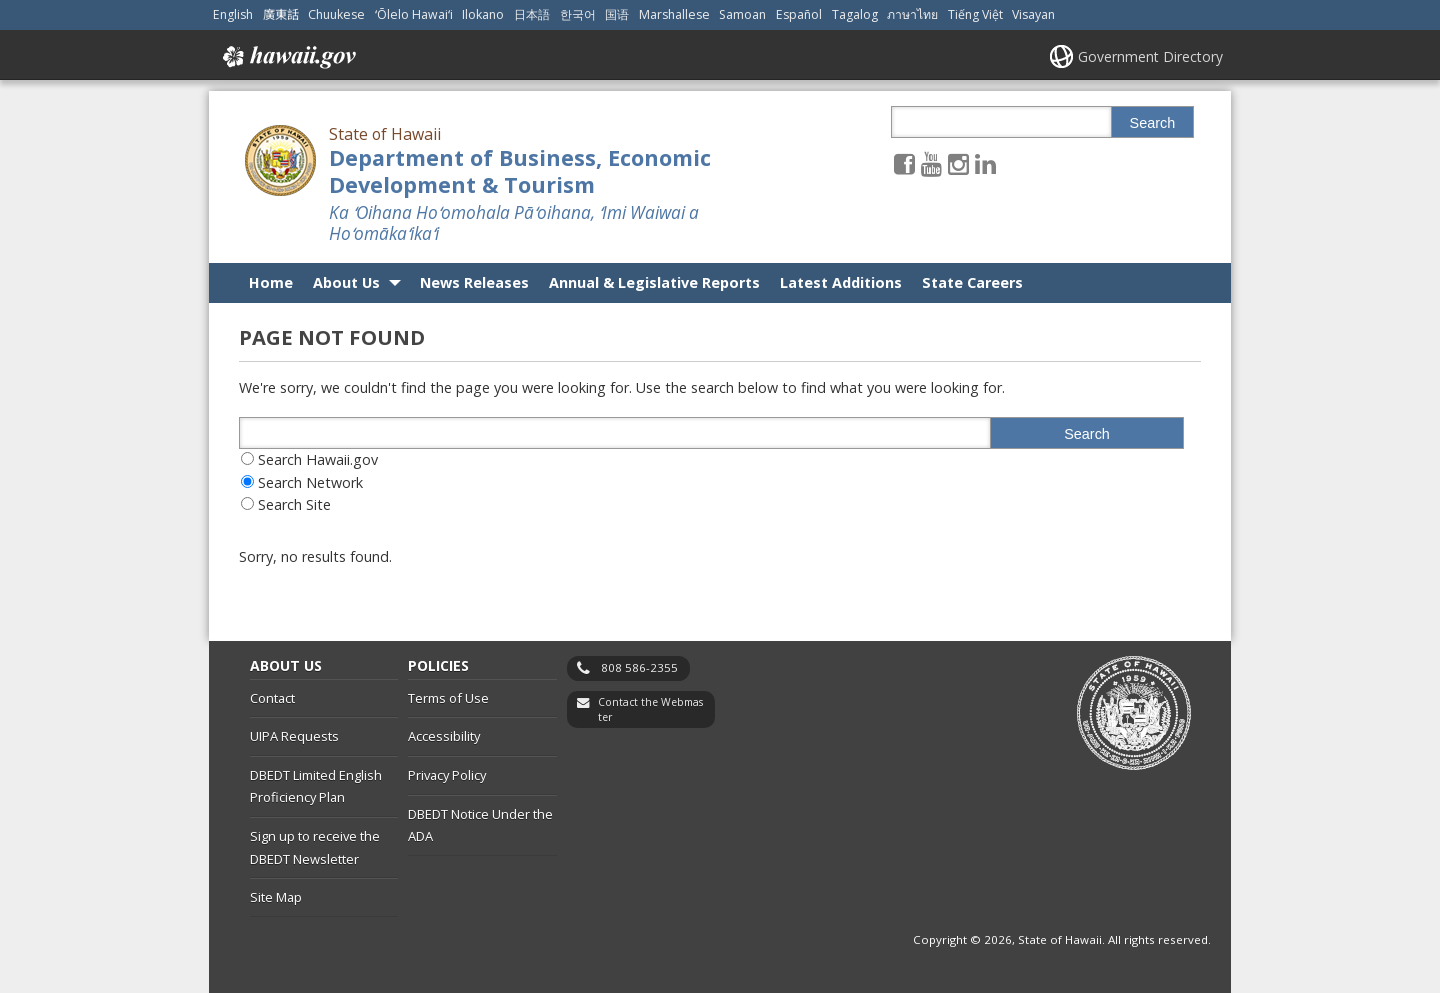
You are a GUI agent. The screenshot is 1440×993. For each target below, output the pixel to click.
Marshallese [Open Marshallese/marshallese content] (674, 14)
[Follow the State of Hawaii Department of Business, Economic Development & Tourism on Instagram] (958, 163)
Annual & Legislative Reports (654, 282)
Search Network (310, 482)
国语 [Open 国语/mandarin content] (617, 14)
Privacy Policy (447, 775)
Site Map (276, 897)
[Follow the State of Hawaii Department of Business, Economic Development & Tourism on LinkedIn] (985, 163)
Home (271, 282)
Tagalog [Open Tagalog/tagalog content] (855, 14)
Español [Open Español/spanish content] (799, 14)
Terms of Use (448, 698)
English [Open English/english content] (233, 14)
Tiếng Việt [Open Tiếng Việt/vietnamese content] (975, 14)
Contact (272, 698)
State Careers (972, 282)
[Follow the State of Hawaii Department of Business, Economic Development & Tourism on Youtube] (931, 163)
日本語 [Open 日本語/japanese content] (532, 14)
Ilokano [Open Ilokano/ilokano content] (483, 14)
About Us (346, 282)
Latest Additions (841, 282)
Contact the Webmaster (650, 709)
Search (1153, 123)
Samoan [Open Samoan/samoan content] (742, 14)
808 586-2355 (639, 667)
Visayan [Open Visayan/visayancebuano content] (1033, 14)
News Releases (474, 282)
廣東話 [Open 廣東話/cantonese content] (281, 14)
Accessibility (444, 736)
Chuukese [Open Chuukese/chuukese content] (336, 14)
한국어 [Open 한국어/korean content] (578, 14)
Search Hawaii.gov (318, 459)
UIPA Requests (294, 736)
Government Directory (1150, 56)
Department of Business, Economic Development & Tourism (520, 171)
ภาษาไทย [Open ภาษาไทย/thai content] (912, 14)
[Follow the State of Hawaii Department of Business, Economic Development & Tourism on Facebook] (904, 163)
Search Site (294, 504)
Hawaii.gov (287, 57)
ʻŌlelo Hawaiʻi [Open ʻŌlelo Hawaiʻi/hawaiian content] (414, 14)
